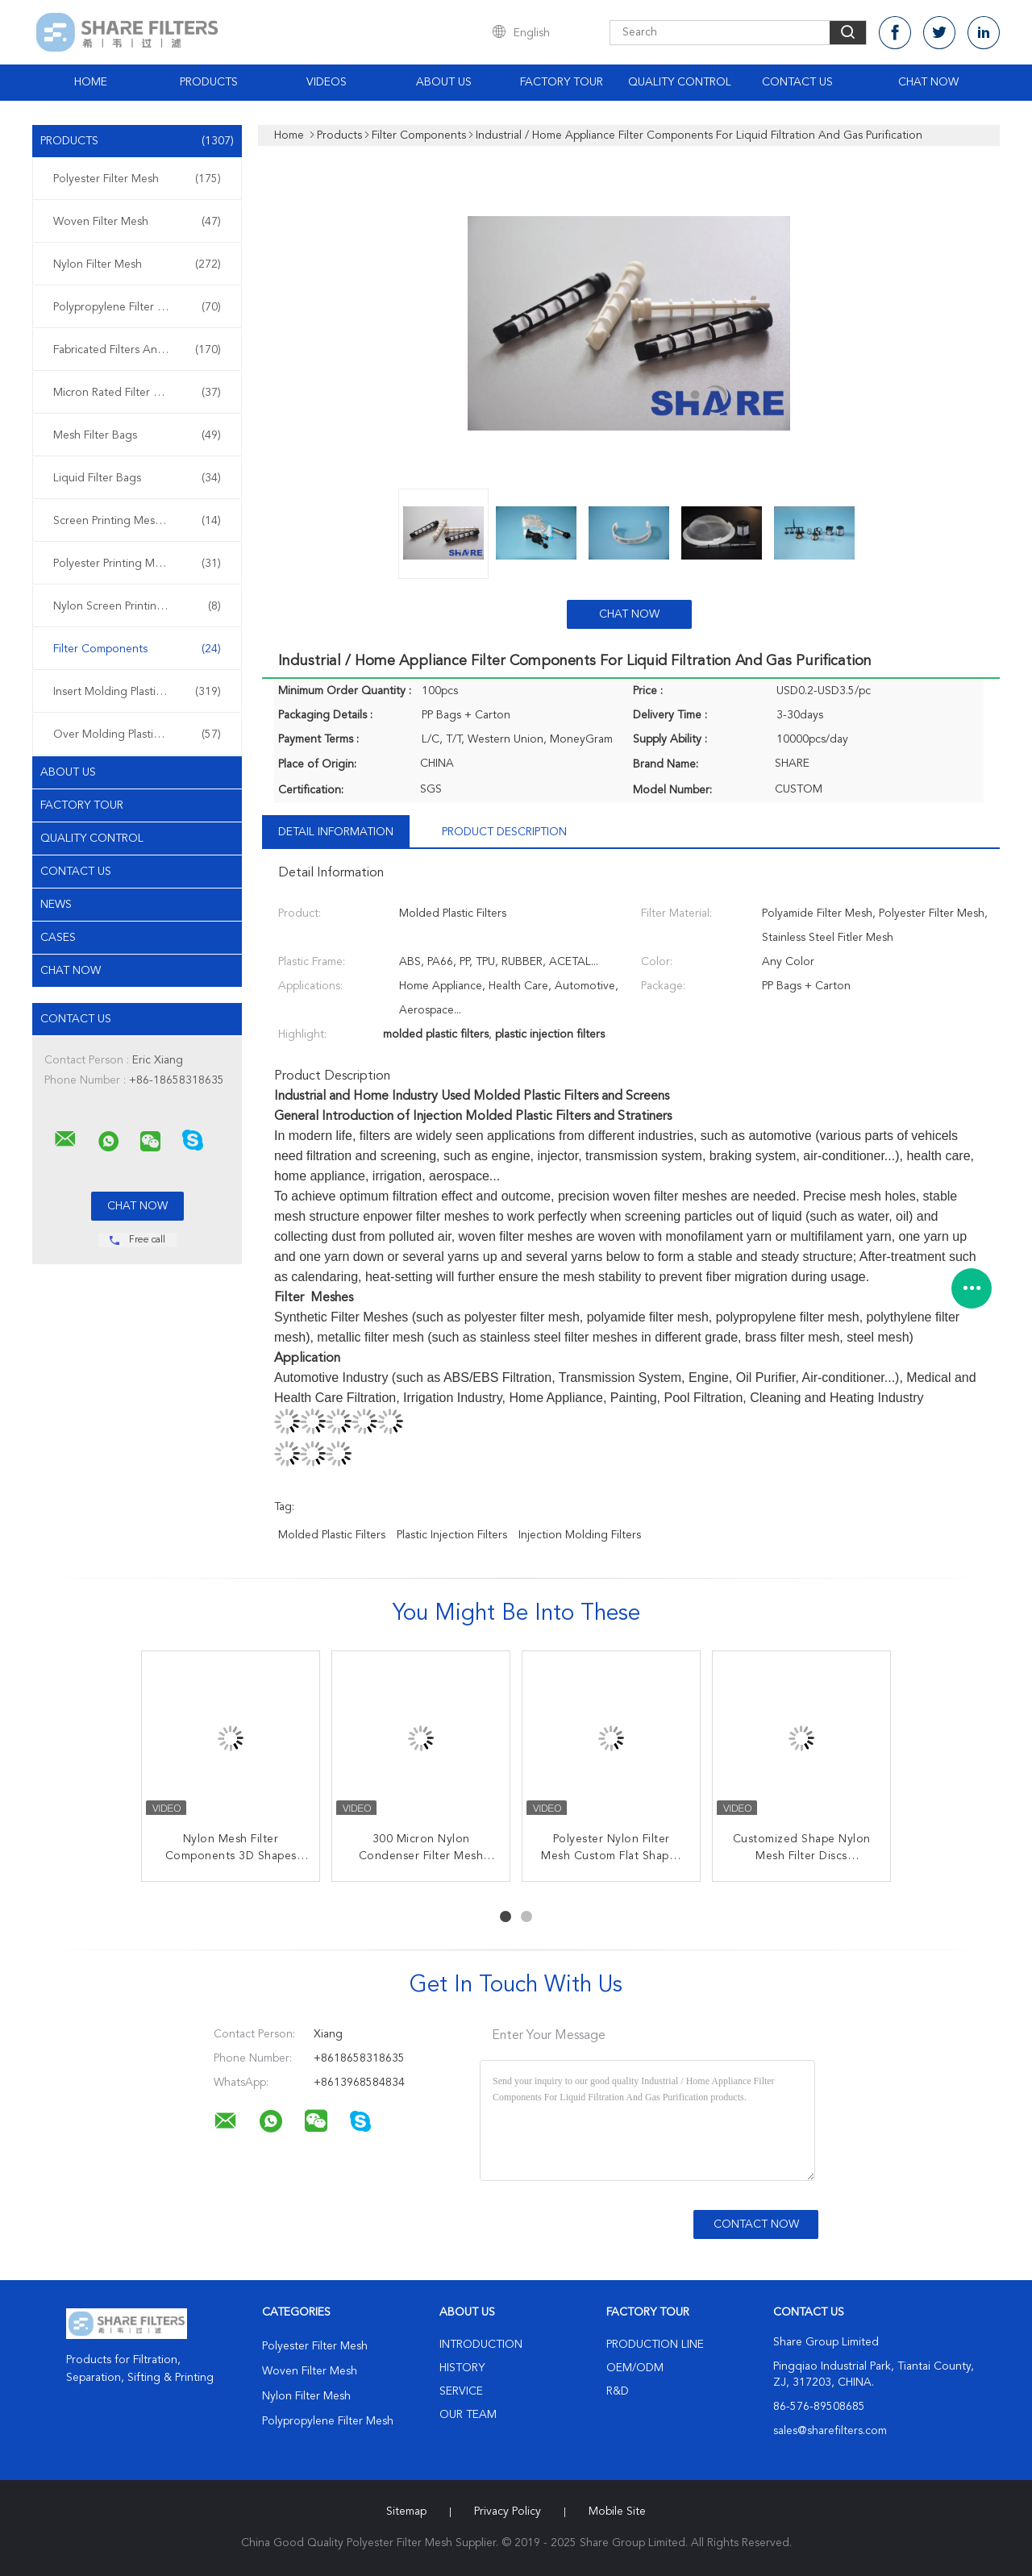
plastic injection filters (452, 1535)
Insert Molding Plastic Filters (137, 692)
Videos (326, 82)
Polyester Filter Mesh (137, 179)
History (462, 2368)
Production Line (655, 2344)
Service (461, 2391)
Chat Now (928, 82)
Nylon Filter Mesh (137, 264)
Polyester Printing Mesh (137, 564)
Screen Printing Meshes (137, 521)
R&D (617, 2391)
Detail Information (335, 832)
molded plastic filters (331, 1535)
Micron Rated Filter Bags (137, 393)
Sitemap (406, 2511)
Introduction (480, 2344)
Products (209, 82)
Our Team (468, 2414)
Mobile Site (617, 2511)
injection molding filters (579, 1535)
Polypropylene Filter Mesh (137, 307)
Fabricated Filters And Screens (137, 350)
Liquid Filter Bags (137, 478)
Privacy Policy (507, 2511)
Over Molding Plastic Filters (137, 734)
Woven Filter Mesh (137, 222)
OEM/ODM (635, 2368)
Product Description (504, 832)
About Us (444, 82)
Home (90, 82)
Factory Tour (561, 82)
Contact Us (797, 82)
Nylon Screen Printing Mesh (137, 606)
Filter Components (137, 649)
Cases (58, 937)
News (56, 904)
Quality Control (679, 82)
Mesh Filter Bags (137, 435)
